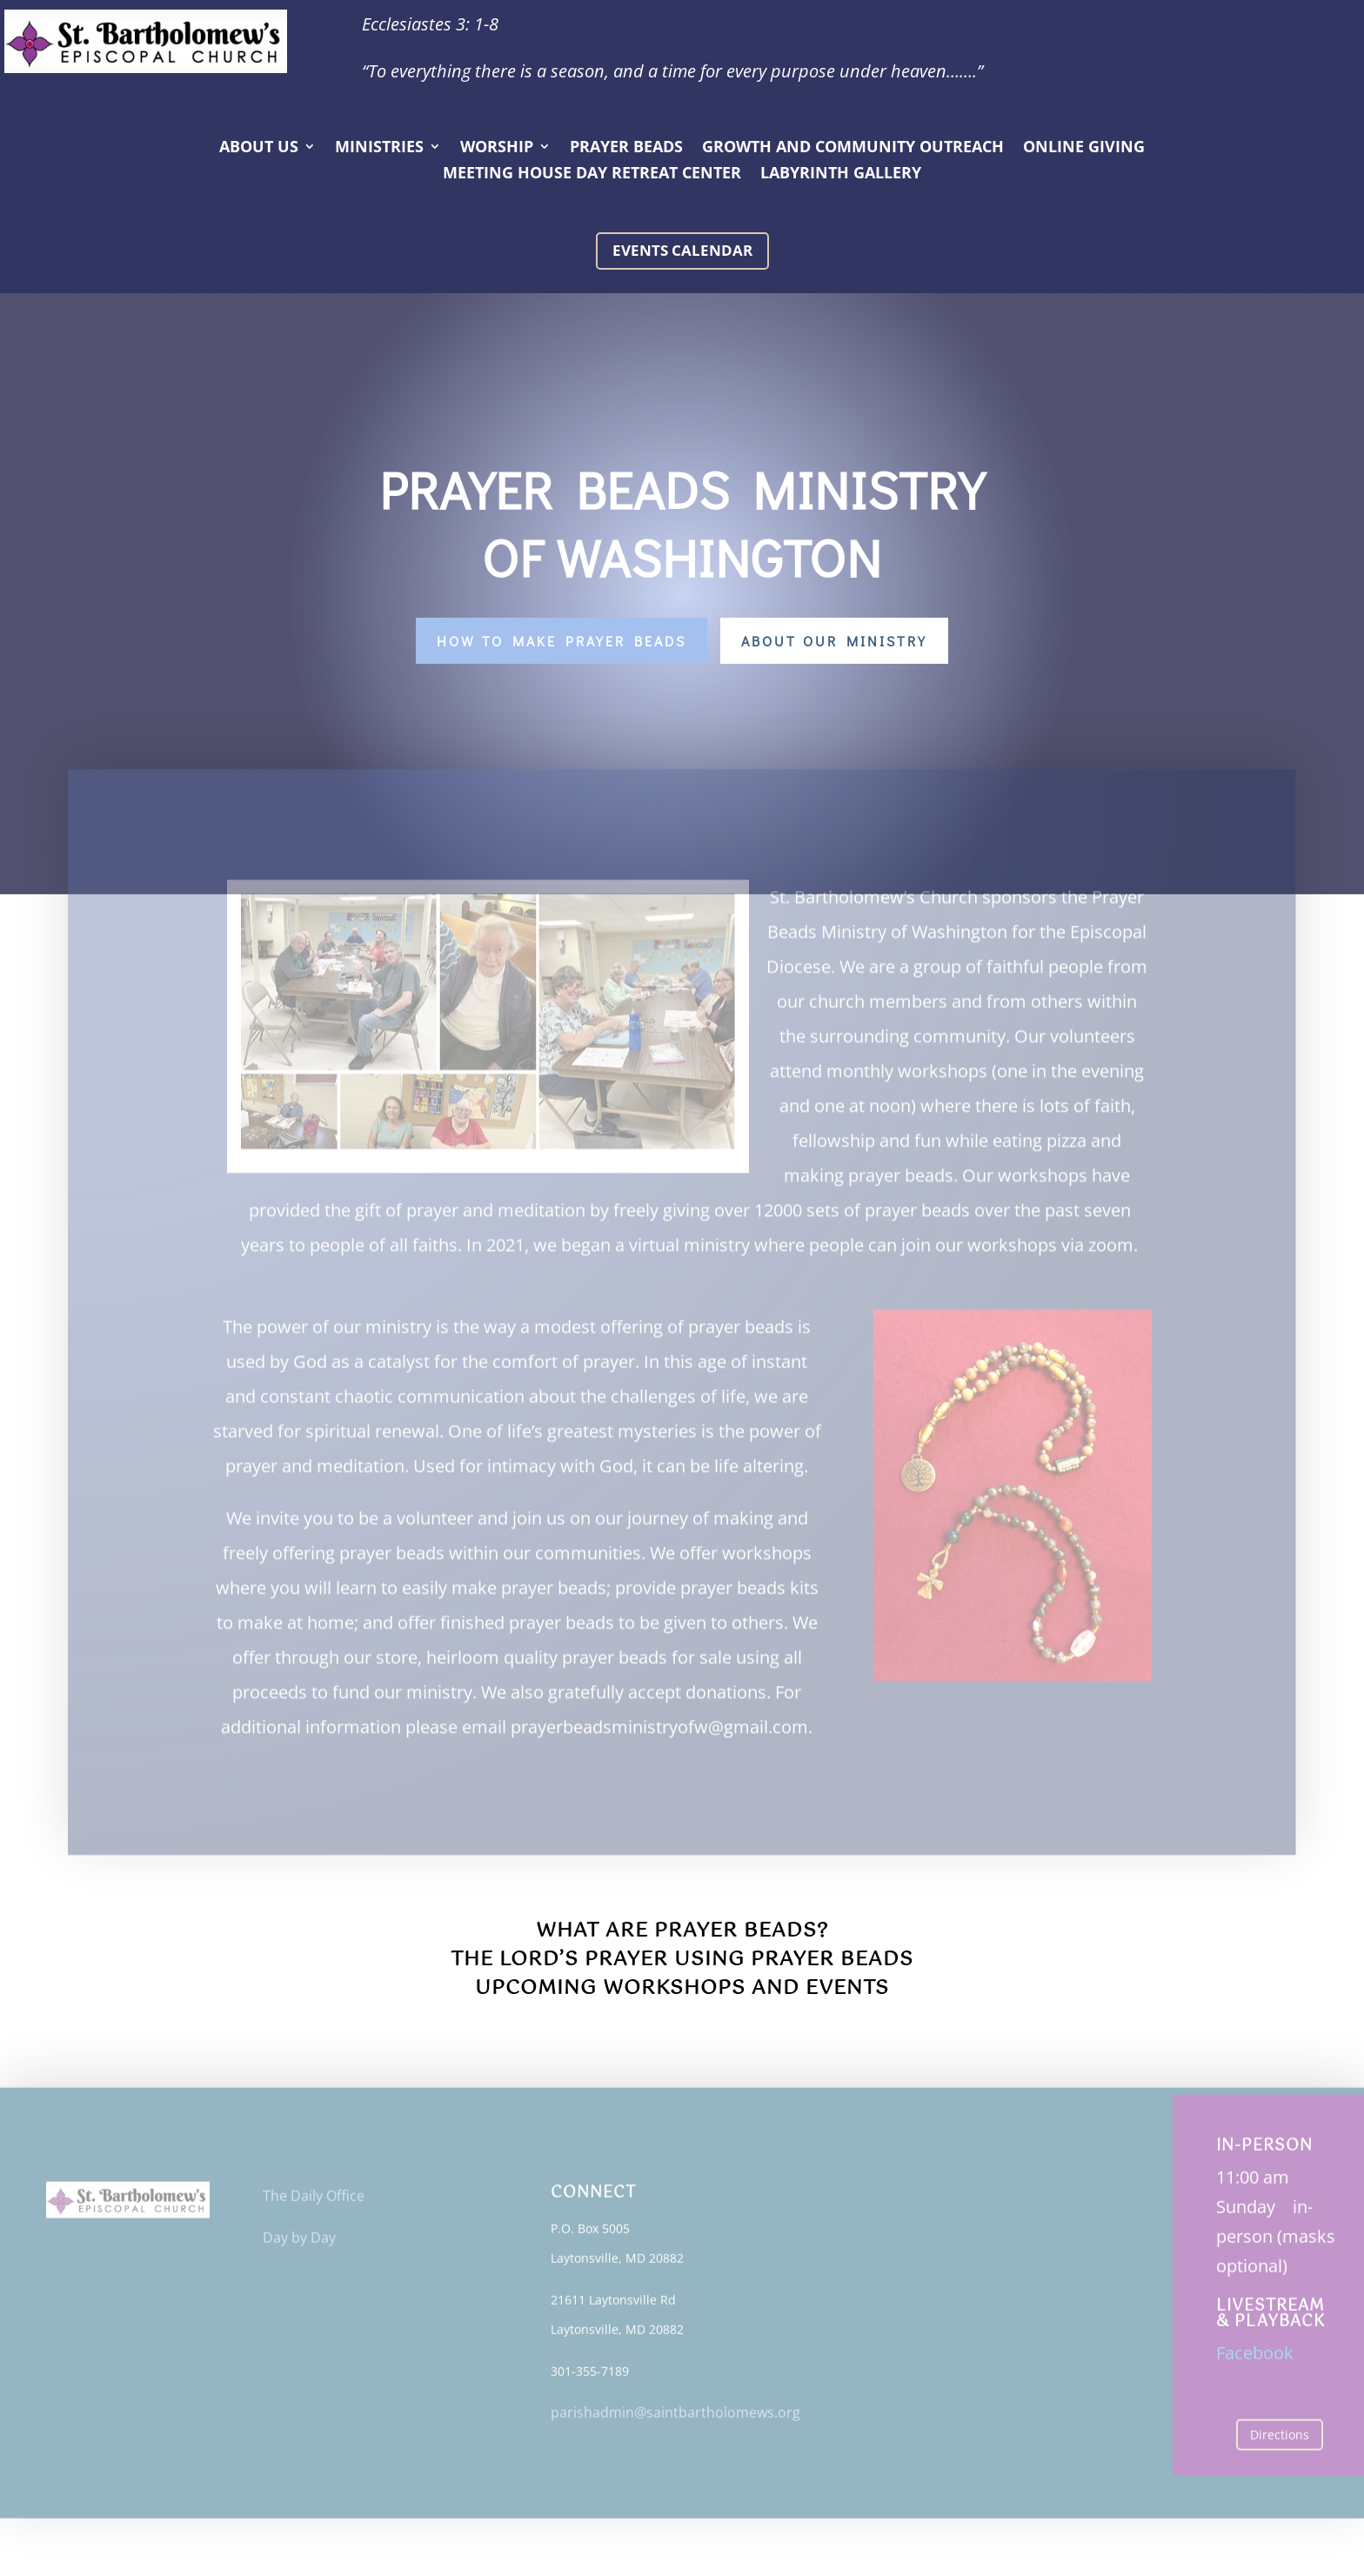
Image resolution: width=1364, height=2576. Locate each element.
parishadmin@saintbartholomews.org (675, 2416)
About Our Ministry (834, 641)
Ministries (379, 148)
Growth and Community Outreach (853, 148)
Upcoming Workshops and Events (682, 1988)
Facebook (1255, 2357)
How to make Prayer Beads (561, 641)
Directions (1279, 2439)
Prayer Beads (626, 148)
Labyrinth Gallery (840, 174)
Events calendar (682, 250)
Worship (496, 148)
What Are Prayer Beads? (682, 1931)
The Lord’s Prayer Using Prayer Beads (682, 1960)
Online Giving (1084, 148)
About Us (258, 148)
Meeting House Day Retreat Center (592, 174)
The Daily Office (313, 2200)
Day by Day (299, 2241)
